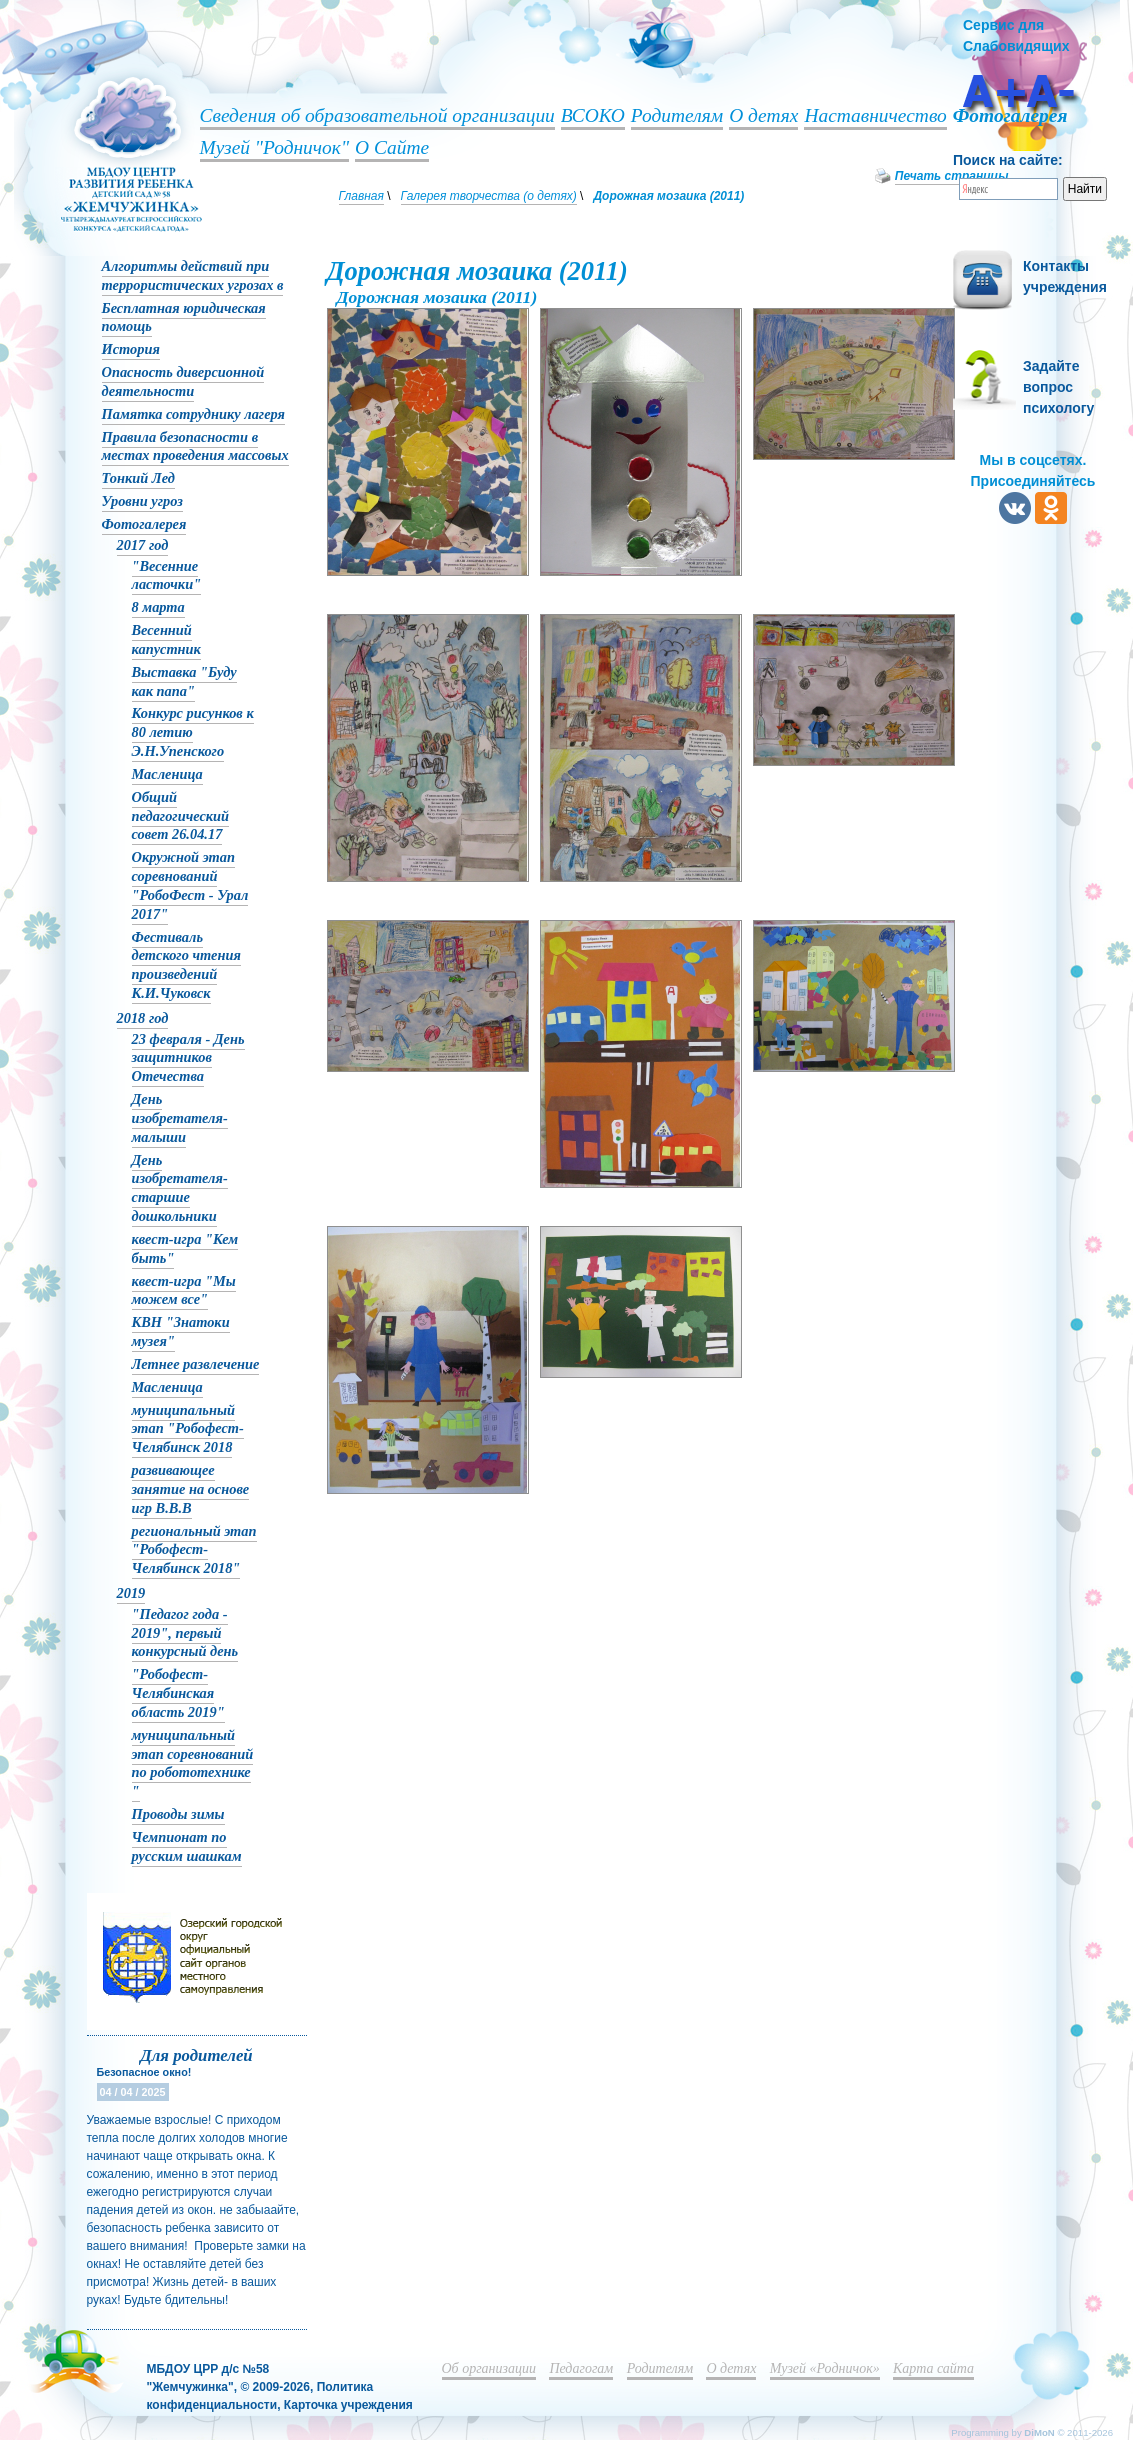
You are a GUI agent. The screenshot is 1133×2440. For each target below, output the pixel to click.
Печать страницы (952, 176)
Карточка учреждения (348, 2405)
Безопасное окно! (144, 2072)
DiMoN (1039, 2432)
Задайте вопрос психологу (1058, 387)
